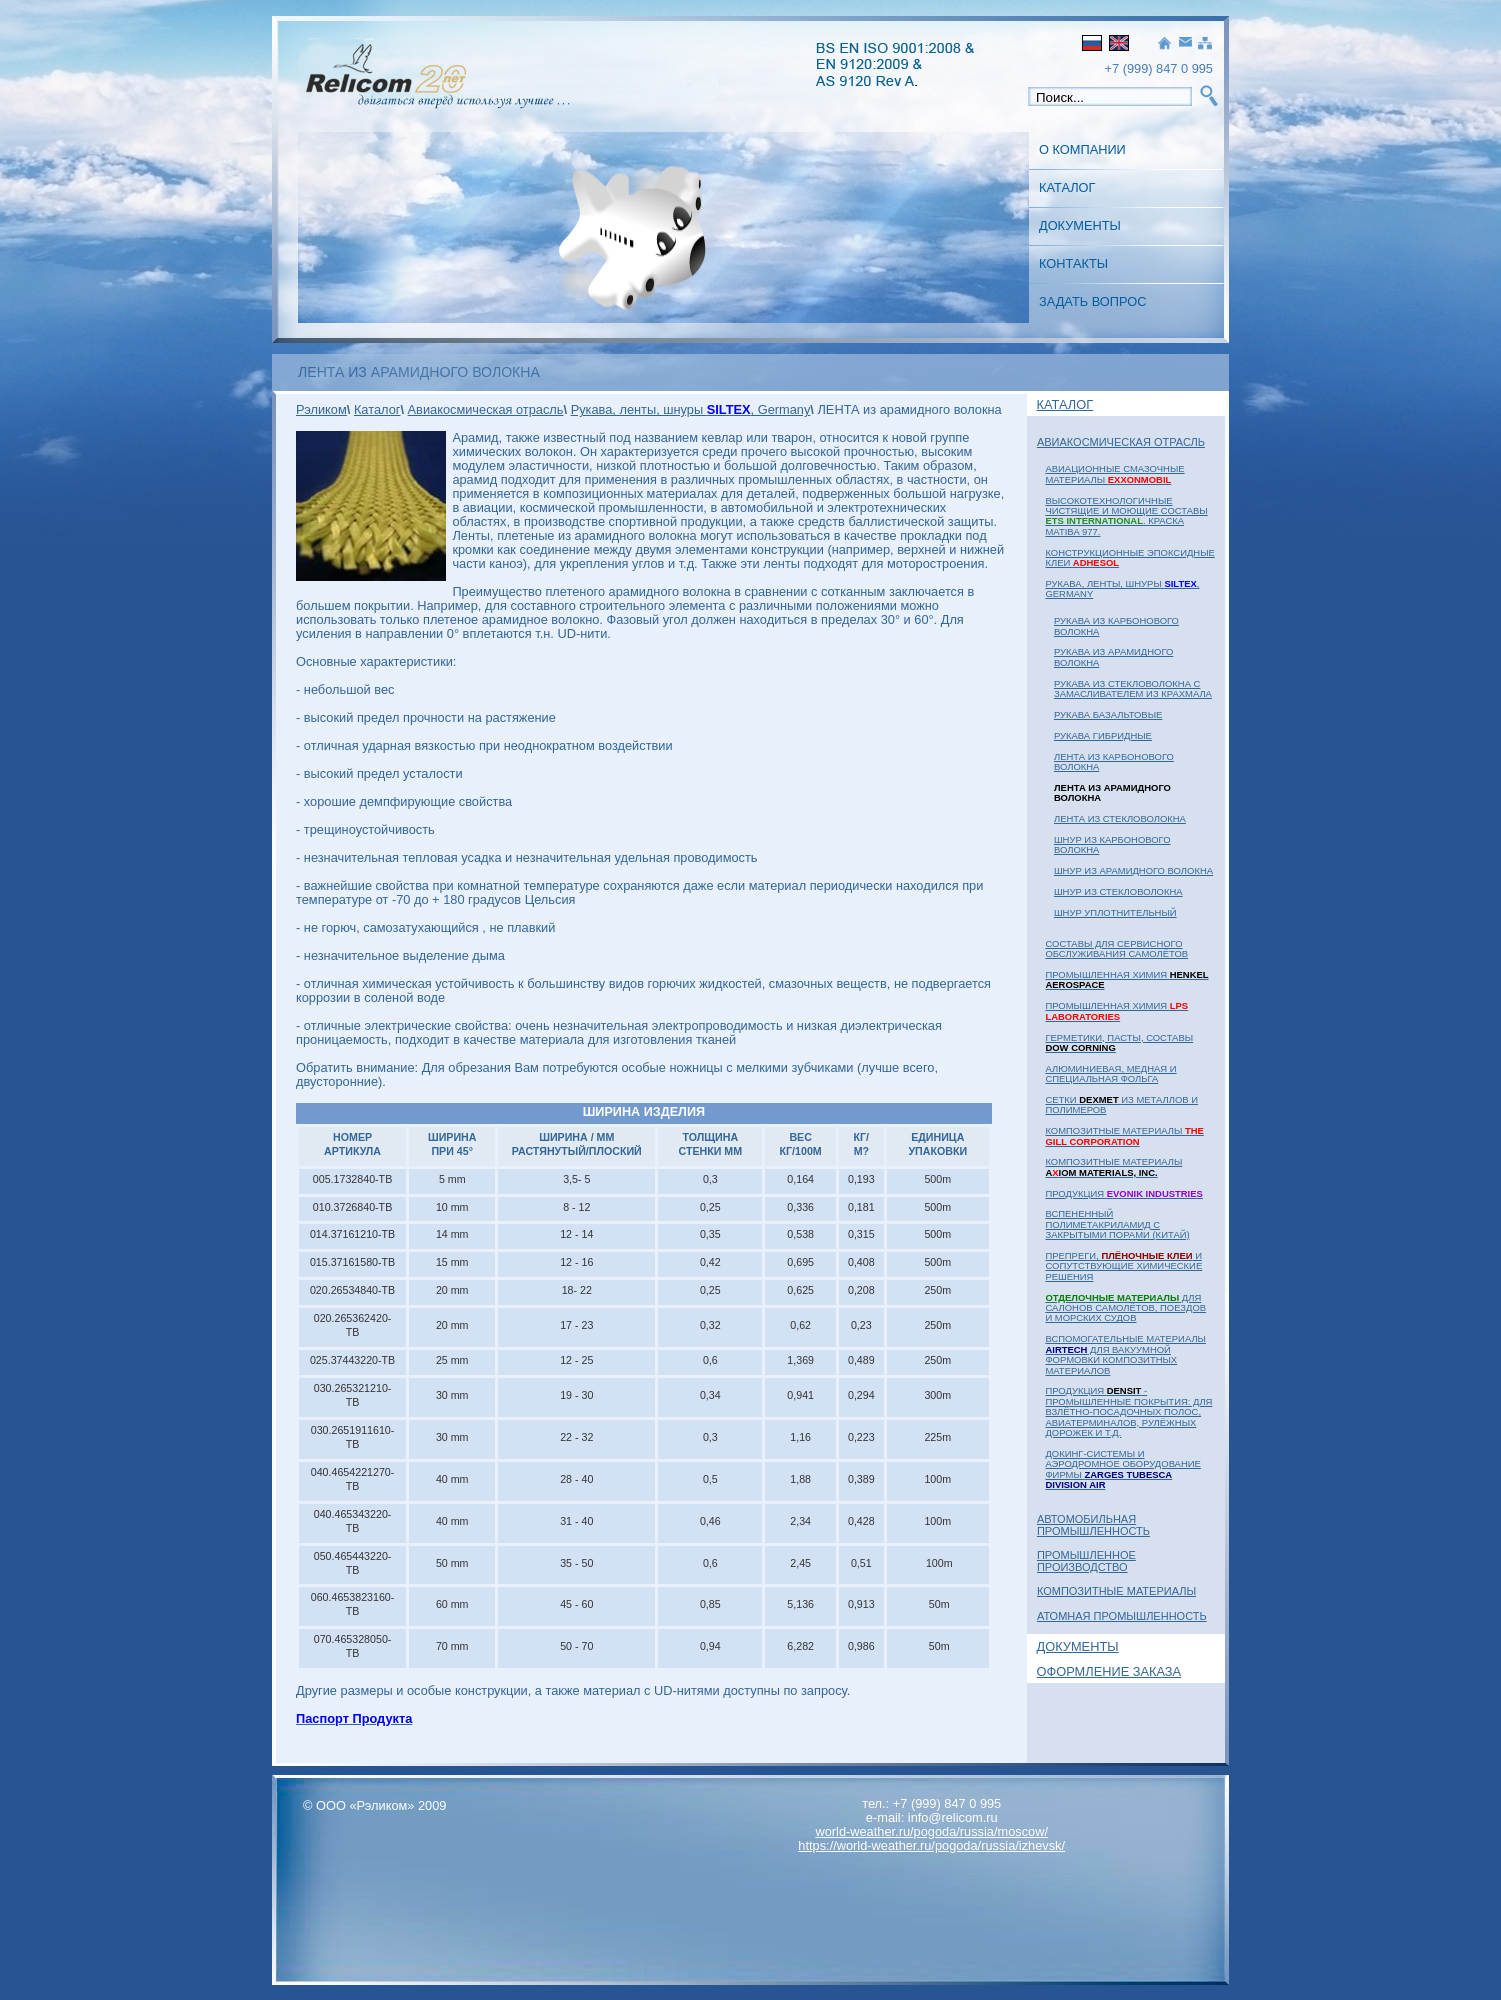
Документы (1080, 225)
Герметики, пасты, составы (1119, 1042)
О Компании (1082, 149)
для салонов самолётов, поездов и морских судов (1125, 1308)
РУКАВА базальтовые (1108, 714)
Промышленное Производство (1086, 1561)
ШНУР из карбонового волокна (1112, 844)
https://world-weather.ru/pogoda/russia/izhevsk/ (931, 1845)
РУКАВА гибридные (1103, 735)
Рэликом (321, 409)
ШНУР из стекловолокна (1118, 891)
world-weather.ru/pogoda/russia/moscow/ (931, 1831)
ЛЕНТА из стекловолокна (1120, 818)
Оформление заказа (1109, 1671)
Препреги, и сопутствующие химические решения (1123, 1266)
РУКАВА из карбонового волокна (1116, 625)
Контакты (1073, 263)
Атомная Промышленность (1122, 1616)
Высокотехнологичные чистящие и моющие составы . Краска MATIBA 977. (1126, 516)
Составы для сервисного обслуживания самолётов (1116, 948)
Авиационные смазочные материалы (1114, 473)
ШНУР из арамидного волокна (1133, 870)
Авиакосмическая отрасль (1121, 442)
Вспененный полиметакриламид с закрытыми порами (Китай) (1117, 1224)
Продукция (1123, 1193)
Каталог (1067, 187)
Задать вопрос (1092, 301)
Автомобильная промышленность (1093, 1525)
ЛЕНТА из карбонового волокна (1114, 761)
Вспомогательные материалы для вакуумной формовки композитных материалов (1125, 1354)
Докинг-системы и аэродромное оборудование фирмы (1122, 1469)
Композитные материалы (1124, 1135)
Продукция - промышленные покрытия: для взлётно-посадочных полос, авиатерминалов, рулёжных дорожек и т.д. (1128, 1411)
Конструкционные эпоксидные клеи (1129, 557)
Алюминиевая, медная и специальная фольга (1110, 1073)
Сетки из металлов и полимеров (1121, 1104)
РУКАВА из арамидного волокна (1113, 656)
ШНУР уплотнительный (1115, 912)
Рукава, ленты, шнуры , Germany (1122, 588)
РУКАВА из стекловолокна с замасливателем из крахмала (1133, 688)
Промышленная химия (1126, 979)
